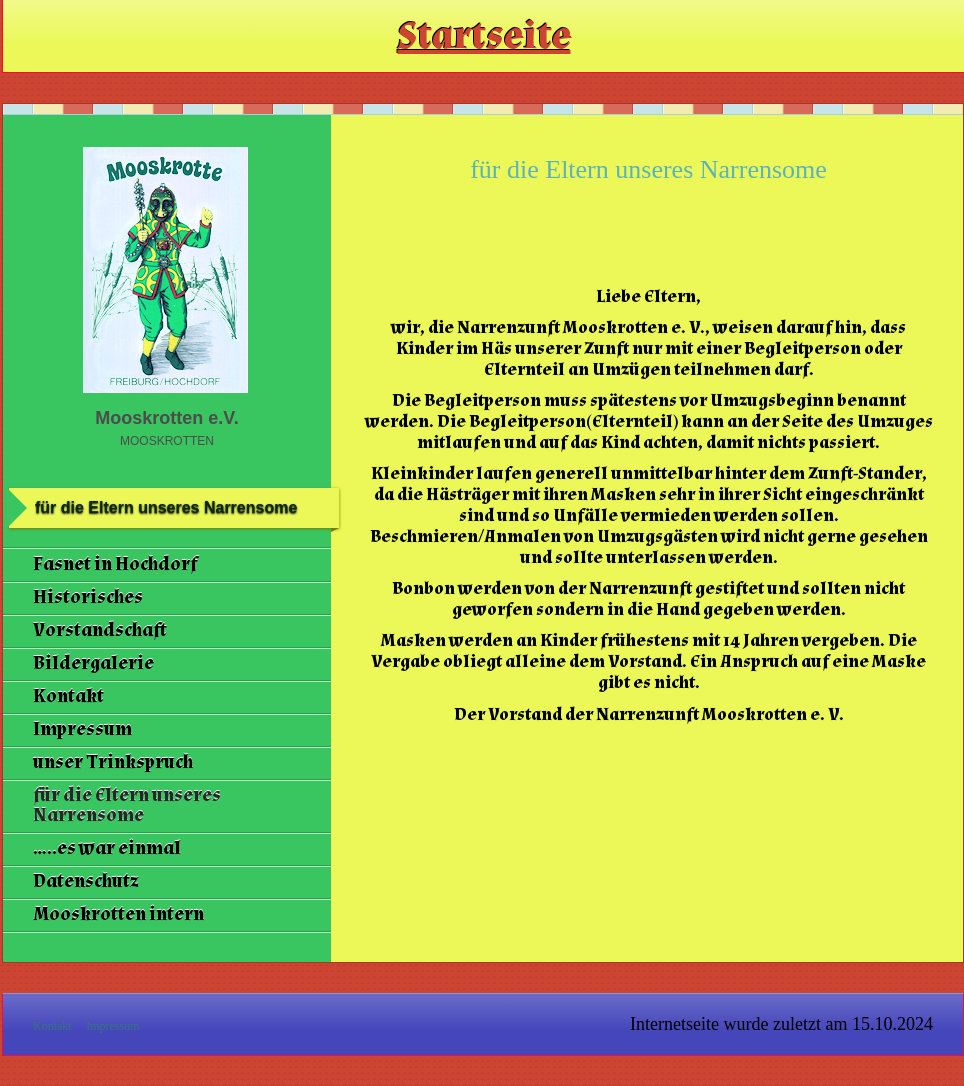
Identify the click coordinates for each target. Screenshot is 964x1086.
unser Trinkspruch (113, 762)
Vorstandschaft (100, 630)
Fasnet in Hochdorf (115, 564)
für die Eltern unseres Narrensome (127, 805)
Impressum (82, 729)
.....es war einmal (107, 848)
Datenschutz (86, 881)
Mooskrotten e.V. (166, 418)
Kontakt (68, 696)
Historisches (88, 597)
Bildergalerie (93, 663)
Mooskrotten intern (118, 914)
